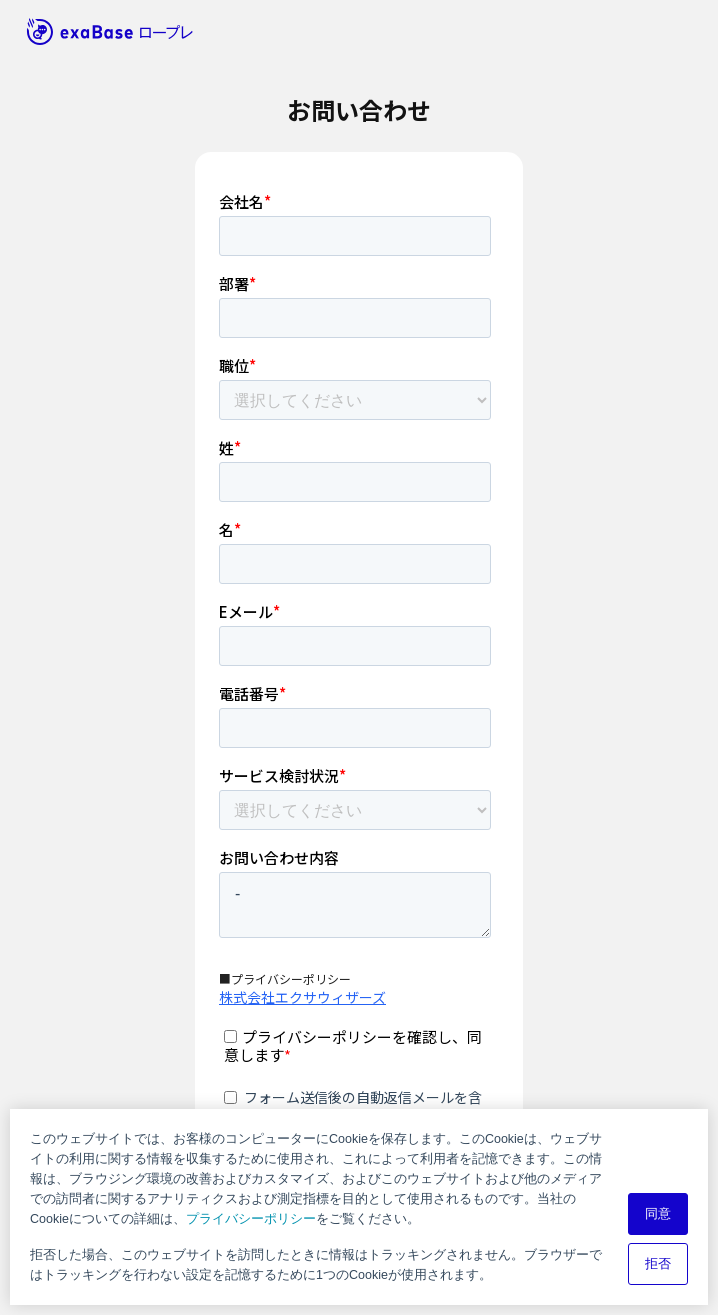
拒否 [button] (658, 1264)
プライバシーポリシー (251, 1219)
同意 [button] (658, 1214)
